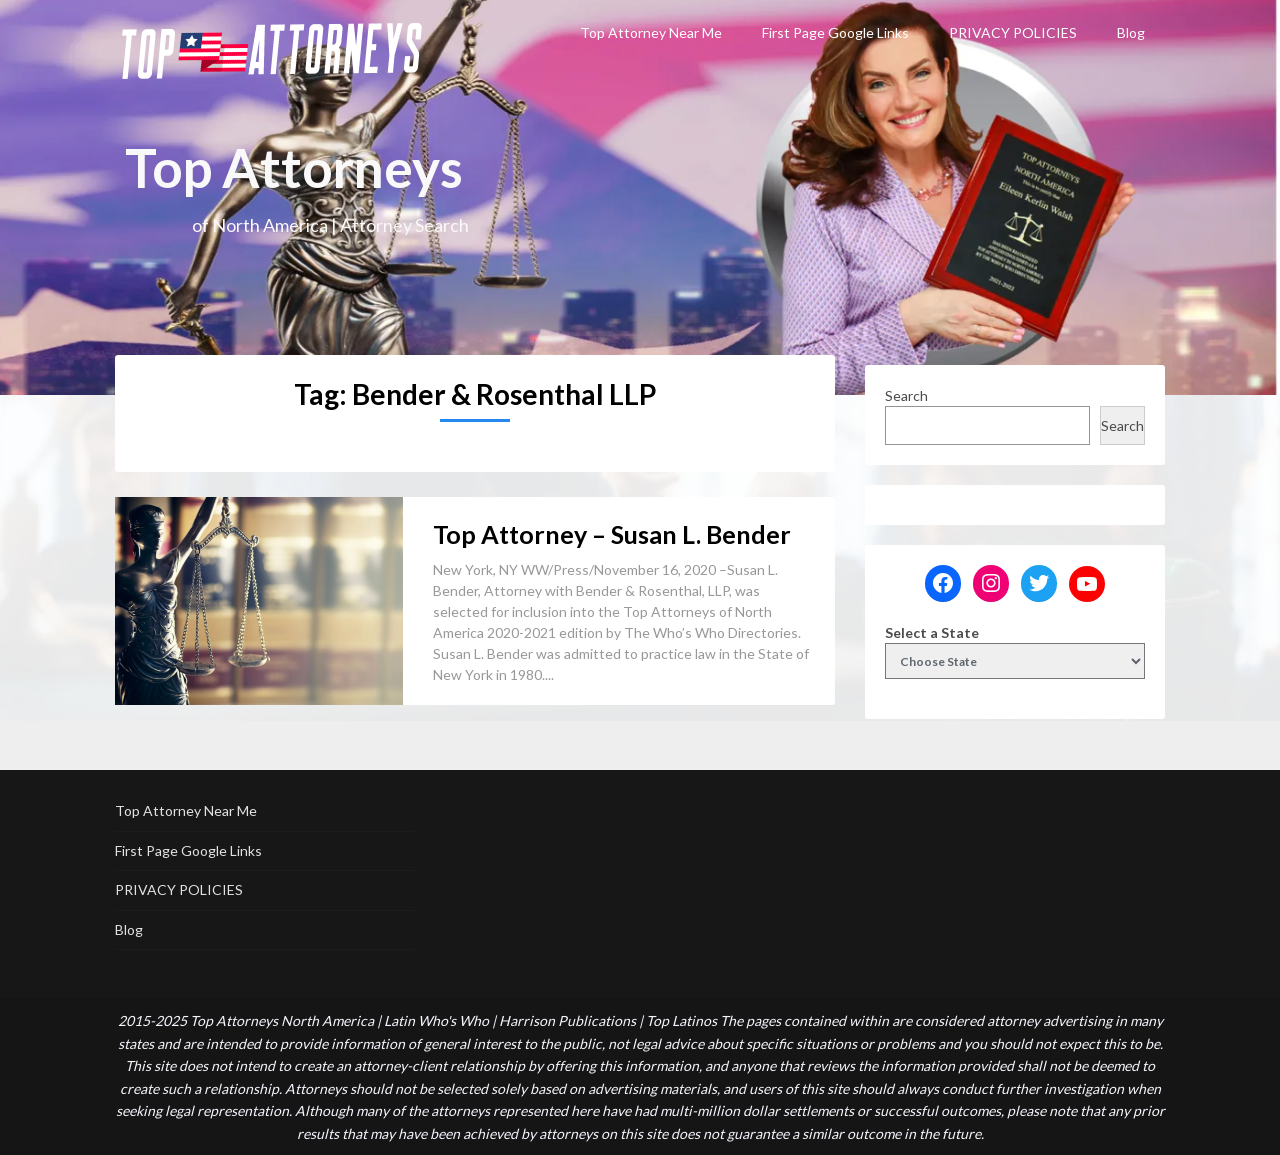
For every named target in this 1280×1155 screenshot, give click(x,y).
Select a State (932, 632)
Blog (1131, 32)
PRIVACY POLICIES (1013, 32)
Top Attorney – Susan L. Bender (612, 534)
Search (906, 395)
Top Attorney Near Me (651, 32)
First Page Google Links (835, 32)
